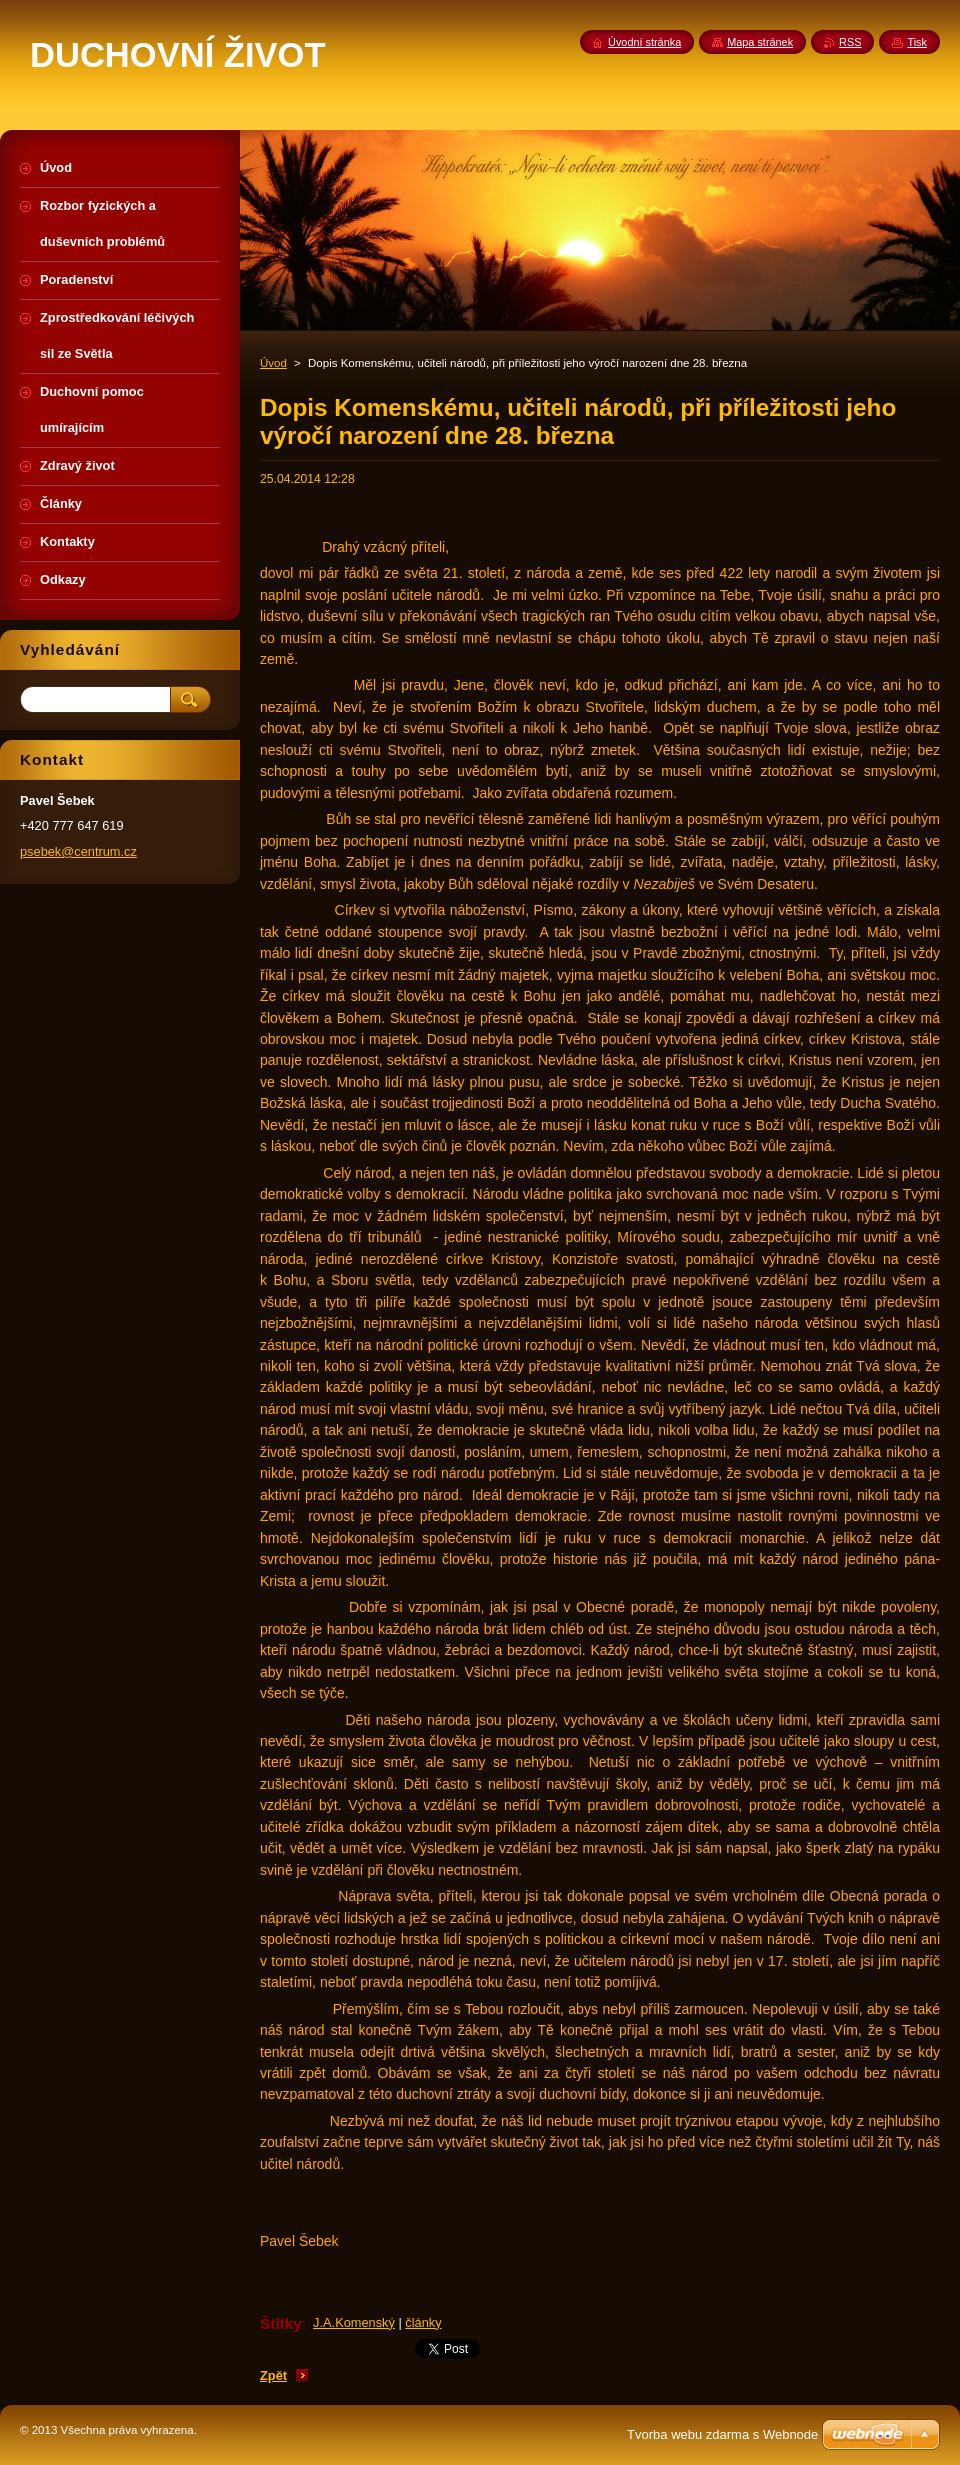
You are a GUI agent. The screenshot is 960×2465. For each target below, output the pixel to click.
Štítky (281, 2323)
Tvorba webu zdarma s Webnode (722, 2434)
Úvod (273, 363)
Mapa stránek (760, 42)
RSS (850, 42)
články (423, 2322)
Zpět (273, 2375)
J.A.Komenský (354, 2322)
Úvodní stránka (644, 42)
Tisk (917, 42)
